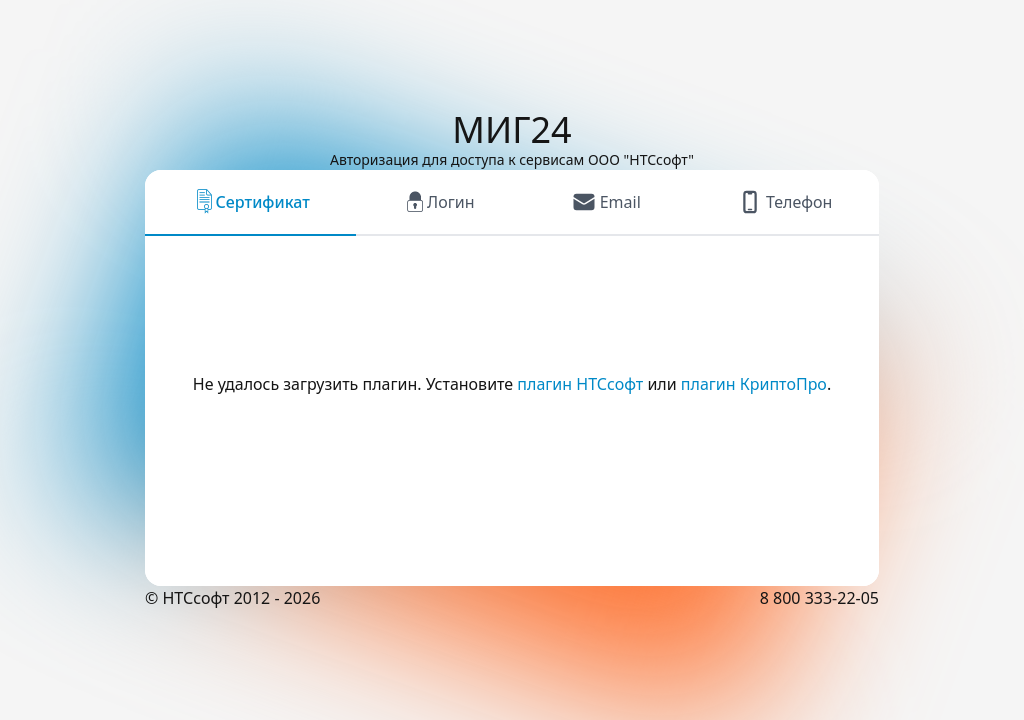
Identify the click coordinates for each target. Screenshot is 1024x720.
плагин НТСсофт (580, 384)
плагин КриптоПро (754, 384)
